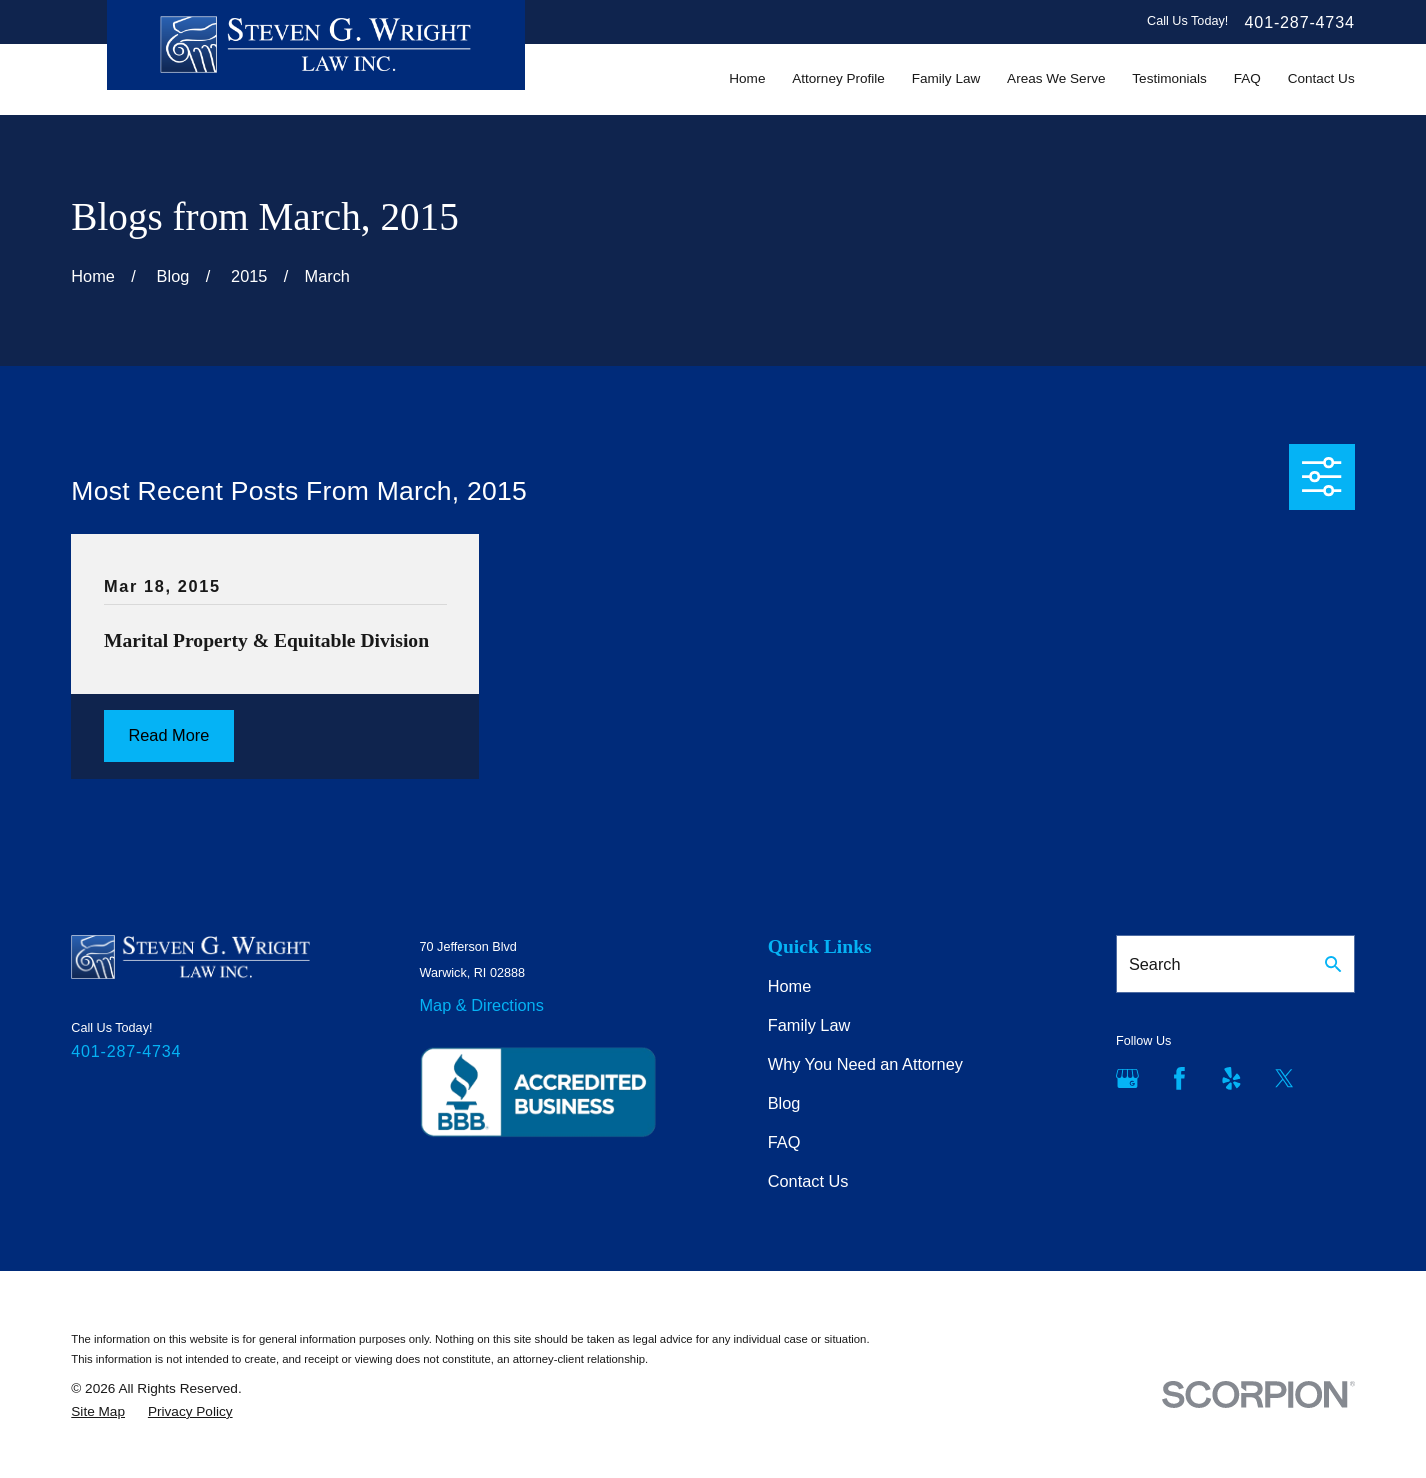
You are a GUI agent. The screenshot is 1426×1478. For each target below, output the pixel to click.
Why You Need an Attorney (865, 1064)
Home (790, 986)
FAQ (784, 1142)
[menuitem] (98, 1411)
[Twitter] (1284, 1078)
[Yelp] (1231, 1078)
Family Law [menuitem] (946, 78)
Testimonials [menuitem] (1169, 78)
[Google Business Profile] (1127, 1078)
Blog (784, 1103)
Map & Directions (482, 1005)
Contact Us (808, 1181)
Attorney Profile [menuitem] (838, 78)
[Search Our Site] (1333, 964)
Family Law (809, 1025)
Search (1155, 964)
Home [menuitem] (747, 78)
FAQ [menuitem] (1247, 78)
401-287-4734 (1300, 22)
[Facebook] (1179, 1078)
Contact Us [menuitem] (1321, 78)
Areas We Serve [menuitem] (1056, 78)
